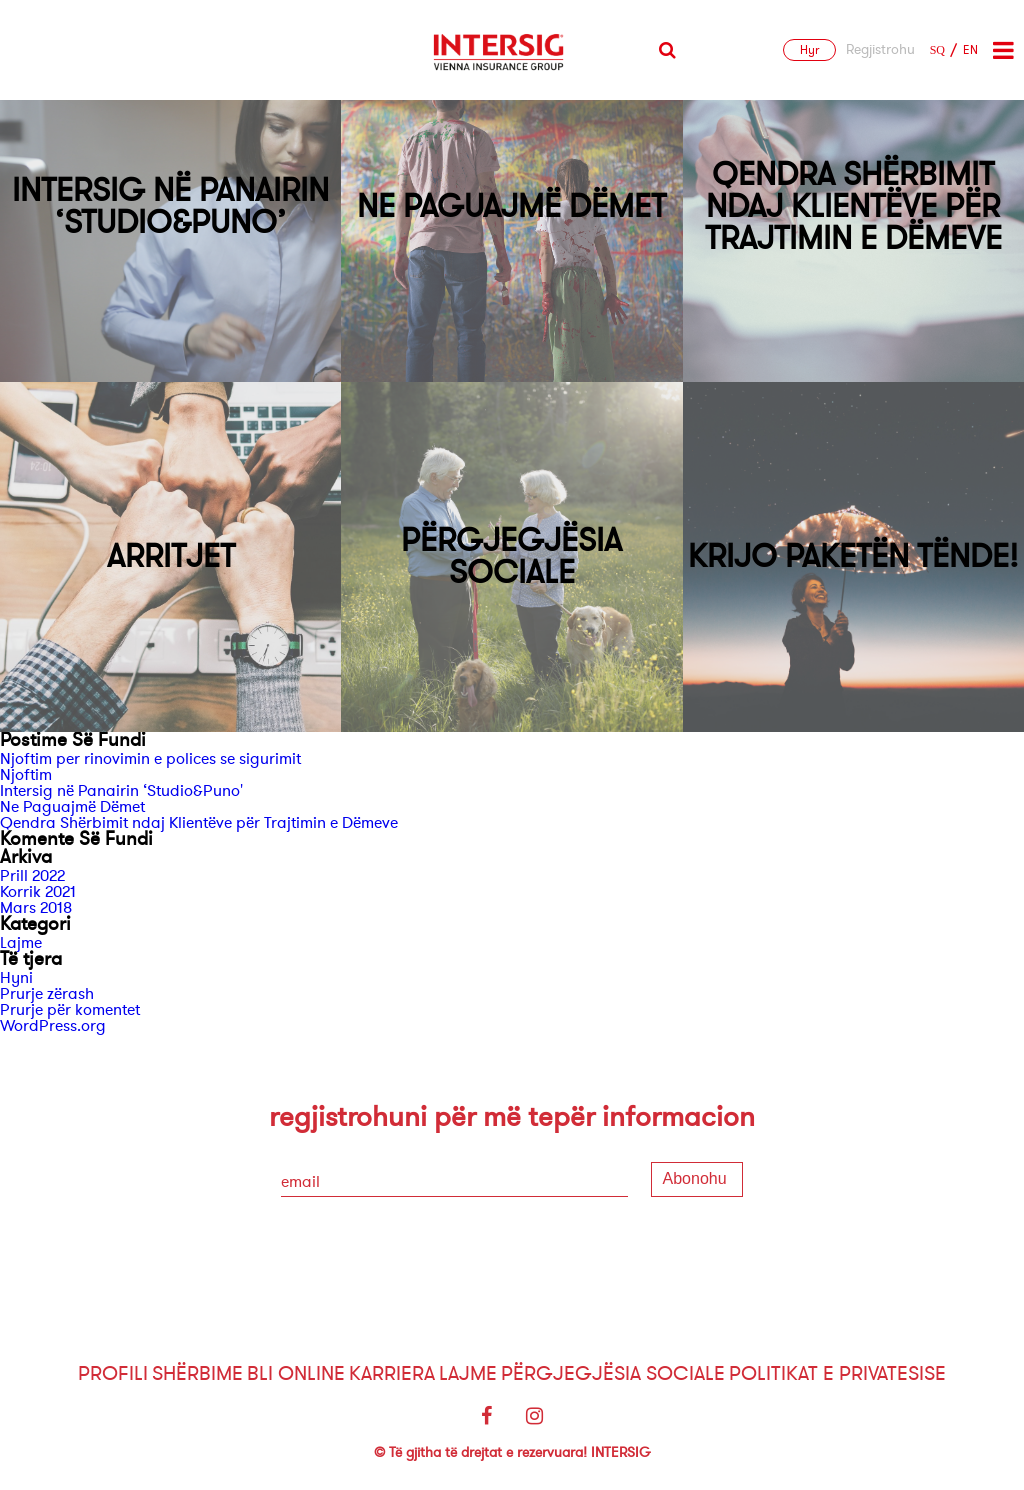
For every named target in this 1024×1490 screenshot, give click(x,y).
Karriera (392, 1373)
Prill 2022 (32, 876)
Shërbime (197, 1373)
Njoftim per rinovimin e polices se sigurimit (150, 759)
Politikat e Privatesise (837, 1373)
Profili (113, 1373)
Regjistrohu (880, 50)
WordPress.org (53, 1026)
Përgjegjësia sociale (613, 1373)
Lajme (21, 943)
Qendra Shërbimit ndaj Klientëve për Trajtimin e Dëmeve (199, 823)
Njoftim (26, 775)
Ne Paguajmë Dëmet (72, 807)
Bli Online (296, 1373)
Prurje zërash (47, 994)
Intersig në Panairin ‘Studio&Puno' (121, 791)
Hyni (16, 978)
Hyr (809, 50)
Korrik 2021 (38, 892)
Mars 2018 (36, 908)
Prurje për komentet (70, 1010)
